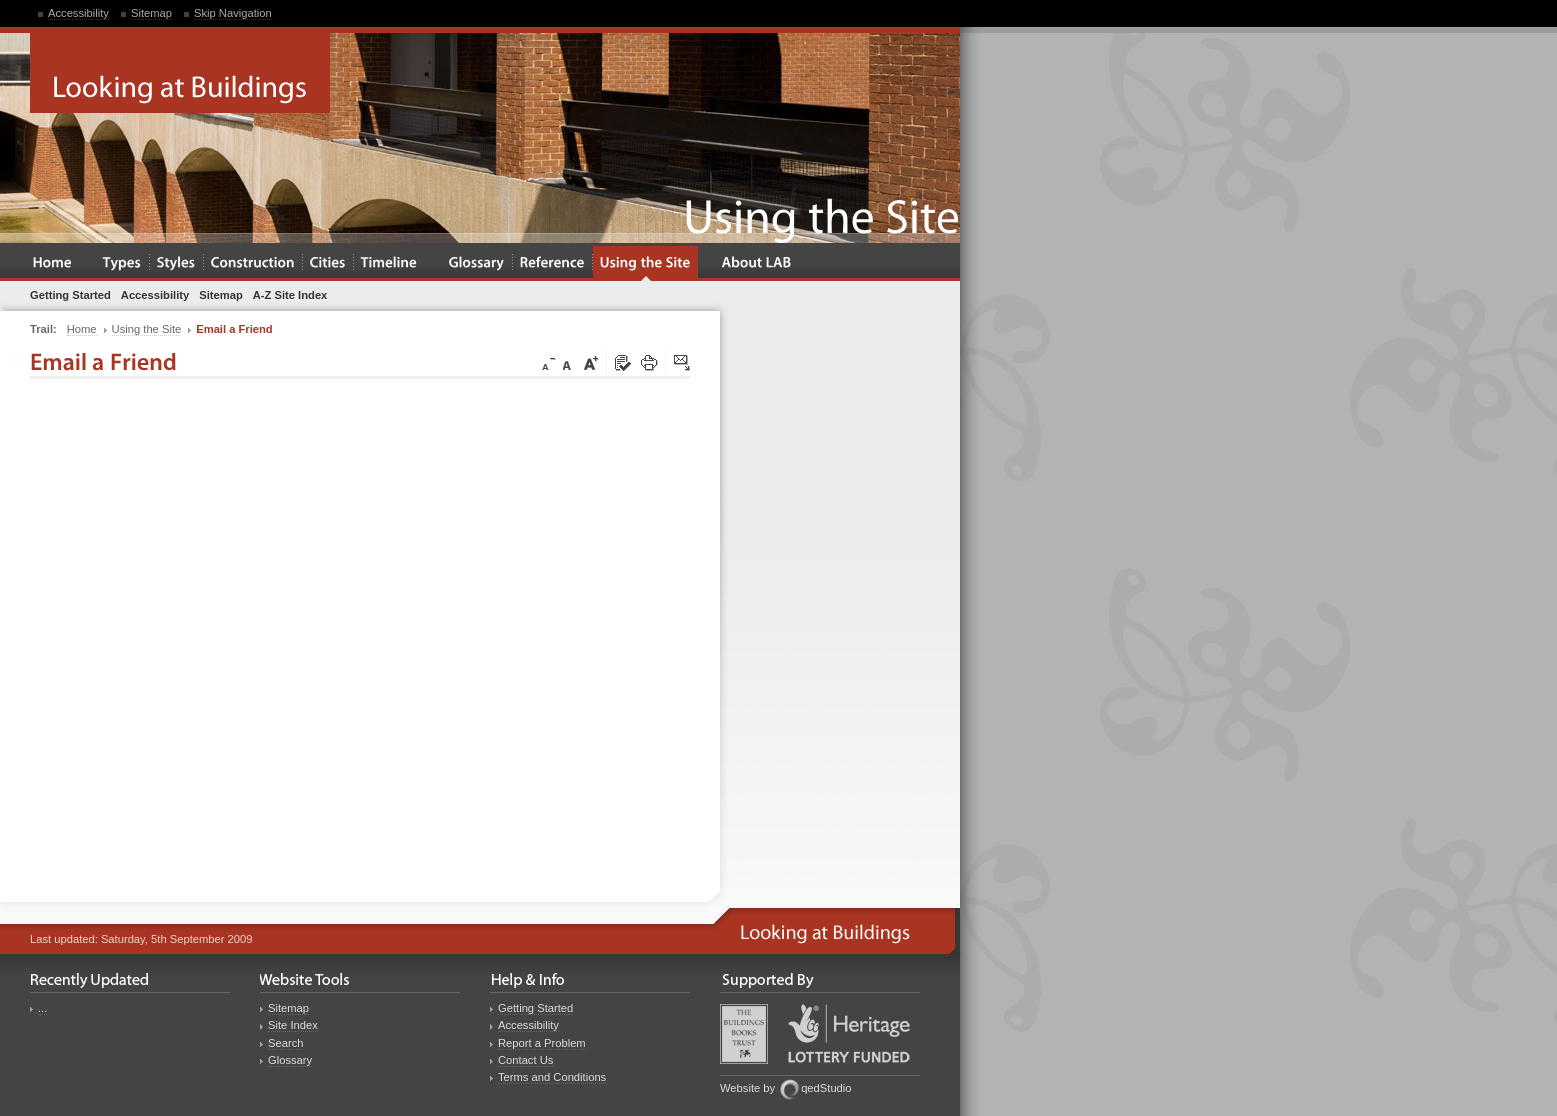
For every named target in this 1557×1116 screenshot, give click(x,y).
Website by (747, 1088)
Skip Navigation (233, 13)
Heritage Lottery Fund (849, 1033)
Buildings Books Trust (744, 1034)
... (42, 1008)
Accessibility (78, 13)
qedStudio (826, 1088)
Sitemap (151, 13)
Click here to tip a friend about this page (683, 364)
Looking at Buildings (180, 73)
